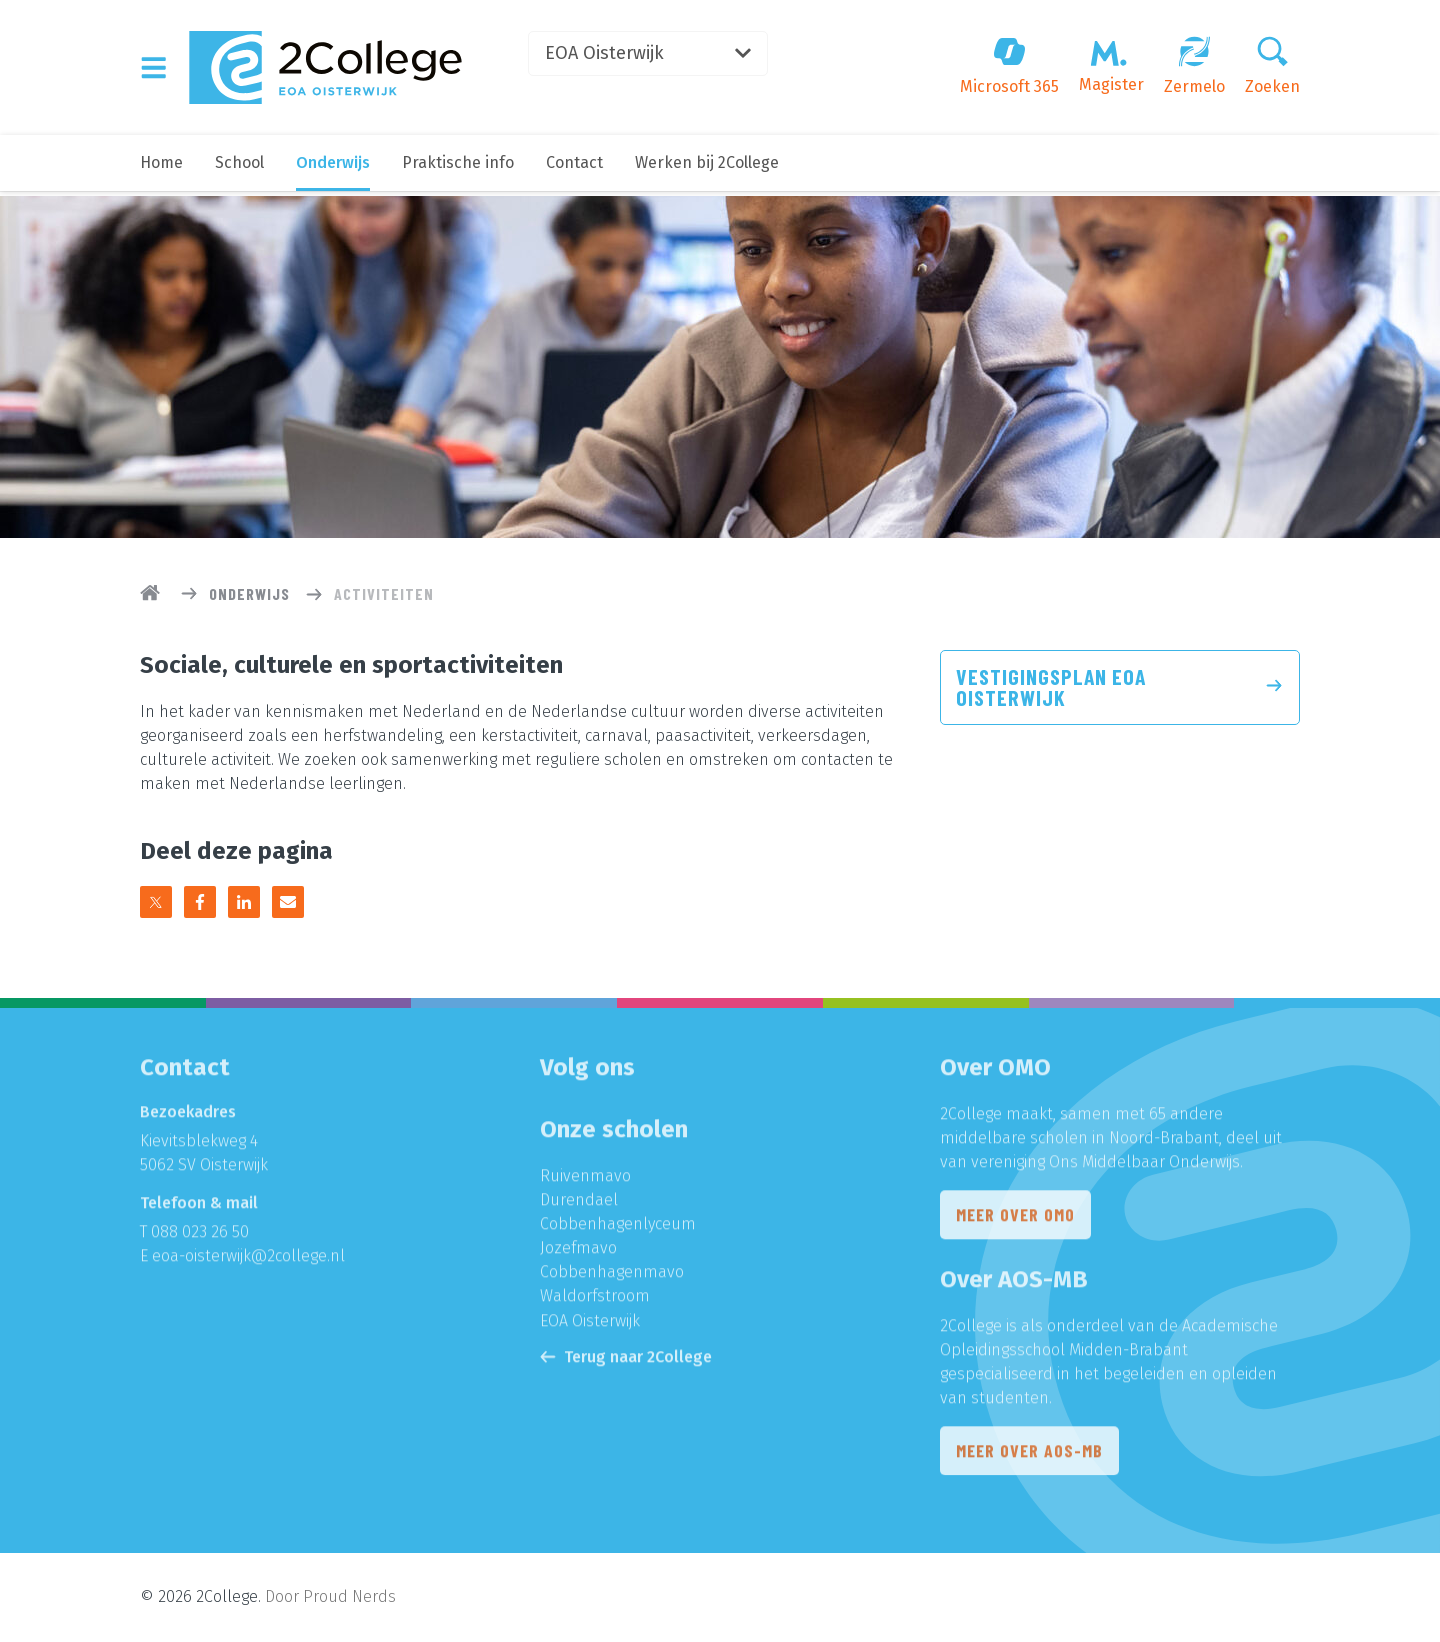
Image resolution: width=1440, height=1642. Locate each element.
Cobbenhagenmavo (612, 1277)
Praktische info (458, 167)
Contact (574, 167)
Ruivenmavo (585, 1181)
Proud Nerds (349, 1597)
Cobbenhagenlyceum (618, 1229)
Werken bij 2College (707, 167)
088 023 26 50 (200, 1237)
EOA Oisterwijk (656, 55)
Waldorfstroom (595, 1301)
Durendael (579, 1205)
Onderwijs (333, 167)
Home (161, 167)
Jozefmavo (578, 1253)
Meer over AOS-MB (1029, 1457)
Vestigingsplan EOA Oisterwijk (1120, 688)
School (239, 167)
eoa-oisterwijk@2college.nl (248, 1261)
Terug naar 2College (626, 1361)
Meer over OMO (1015, 1221)
